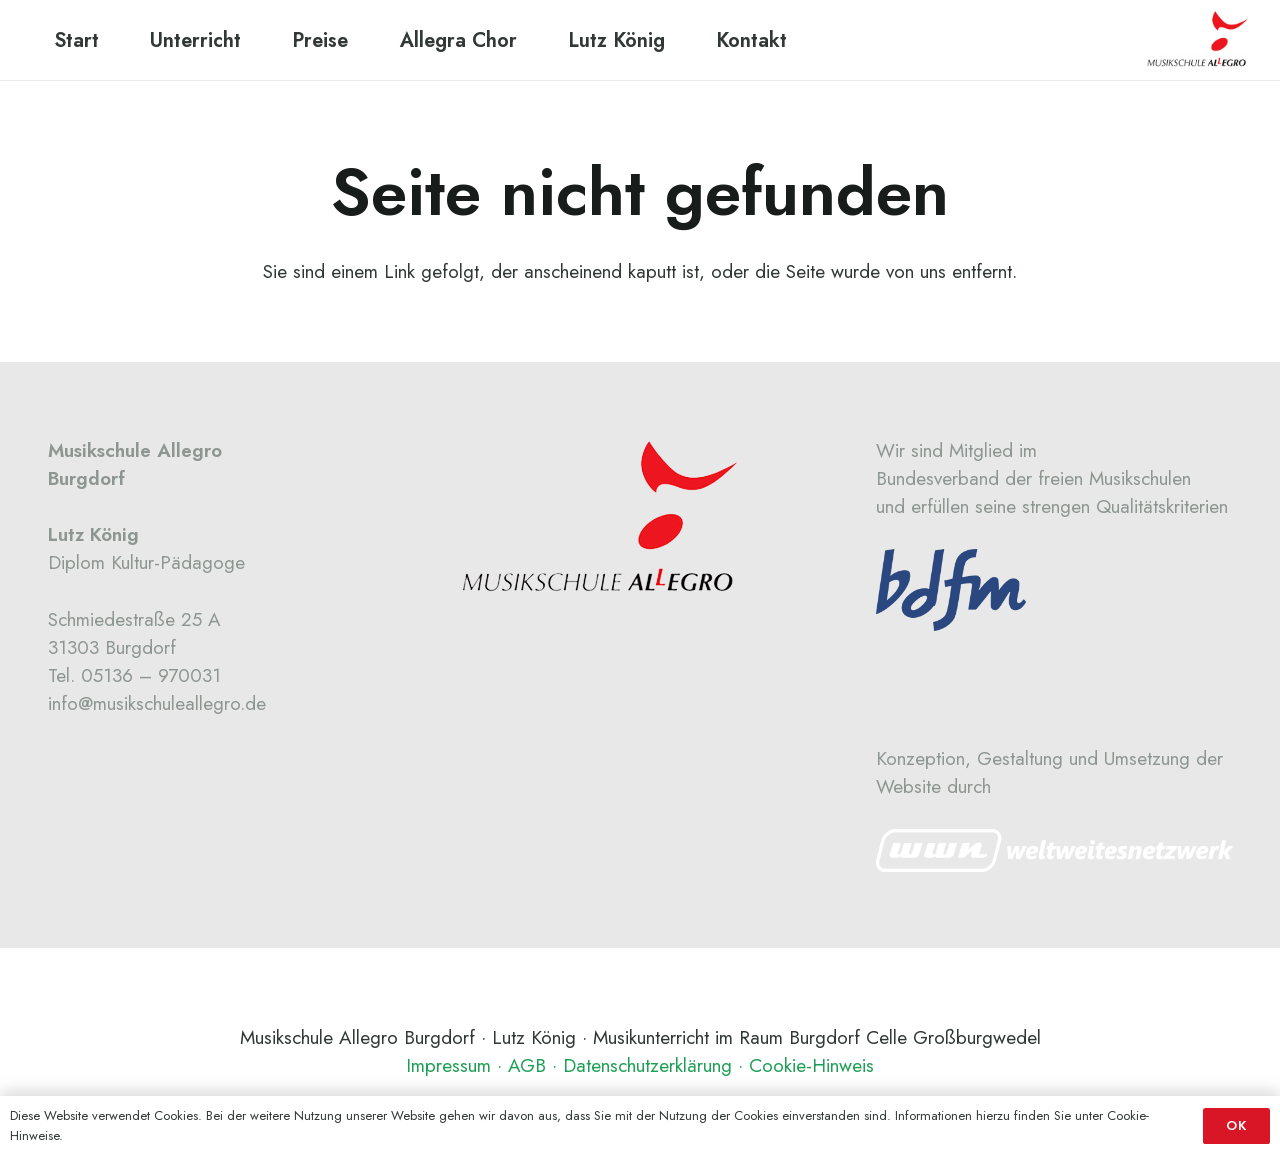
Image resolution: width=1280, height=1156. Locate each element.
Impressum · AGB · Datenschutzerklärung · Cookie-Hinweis (640, 1065)
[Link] (1054, 850)
